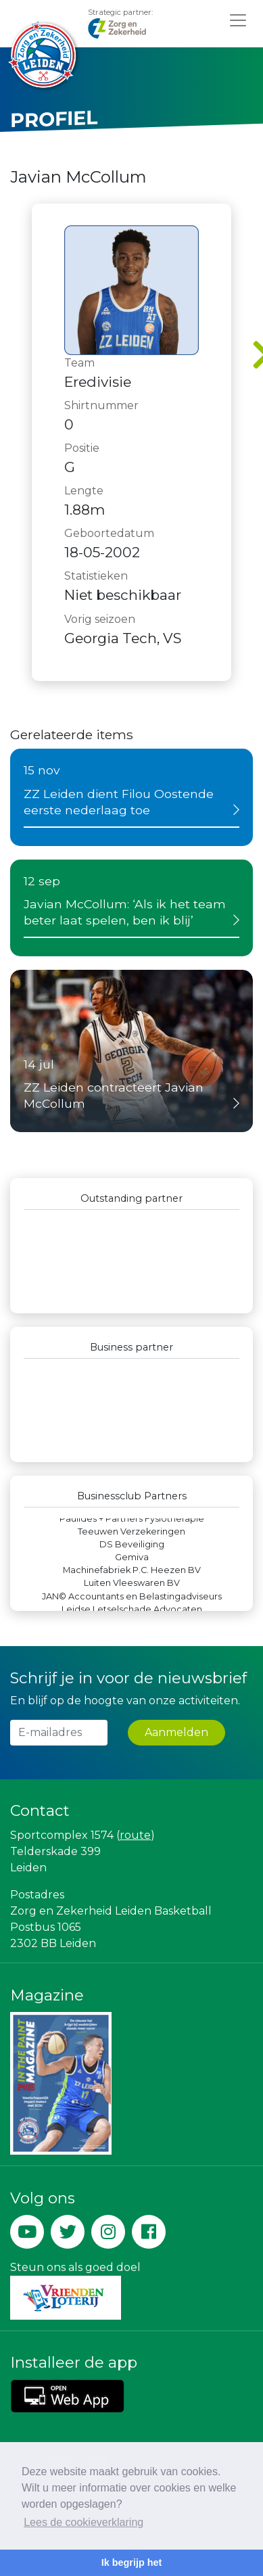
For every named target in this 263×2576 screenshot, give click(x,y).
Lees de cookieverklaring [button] (83, 2522)
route (135, 1835)
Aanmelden (176, 1732)
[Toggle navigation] (238, 20)
